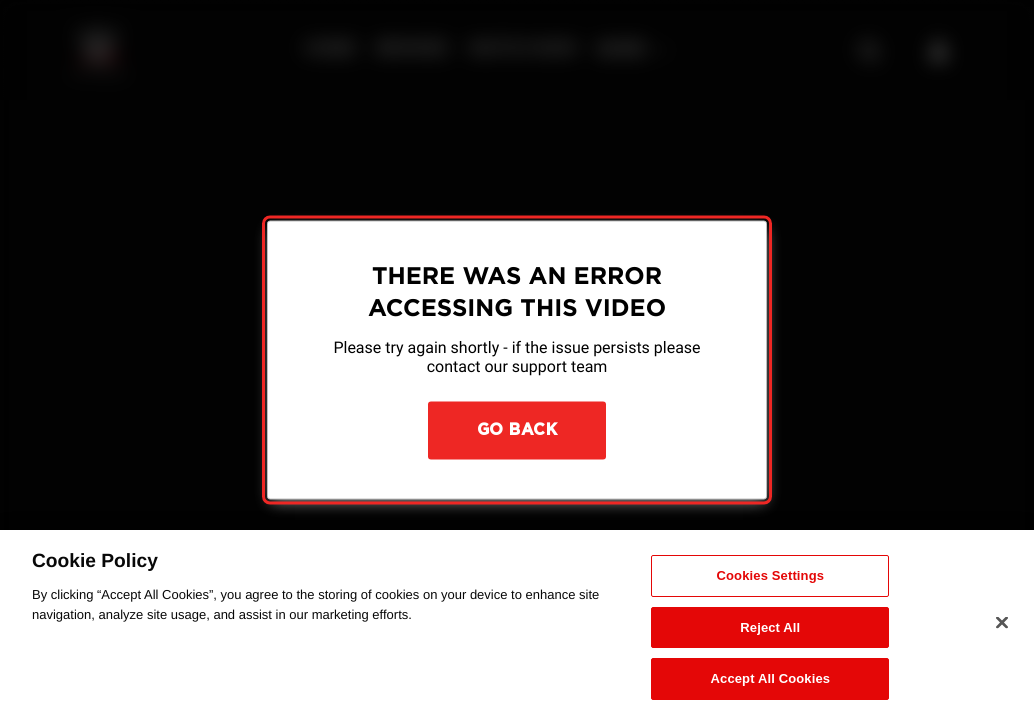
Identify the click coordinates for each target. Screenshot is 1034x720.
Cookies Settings (771, 575)
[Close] (1002, 623)
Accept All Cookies (771, 678)
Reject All (770, 627)
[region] (517, 625)
